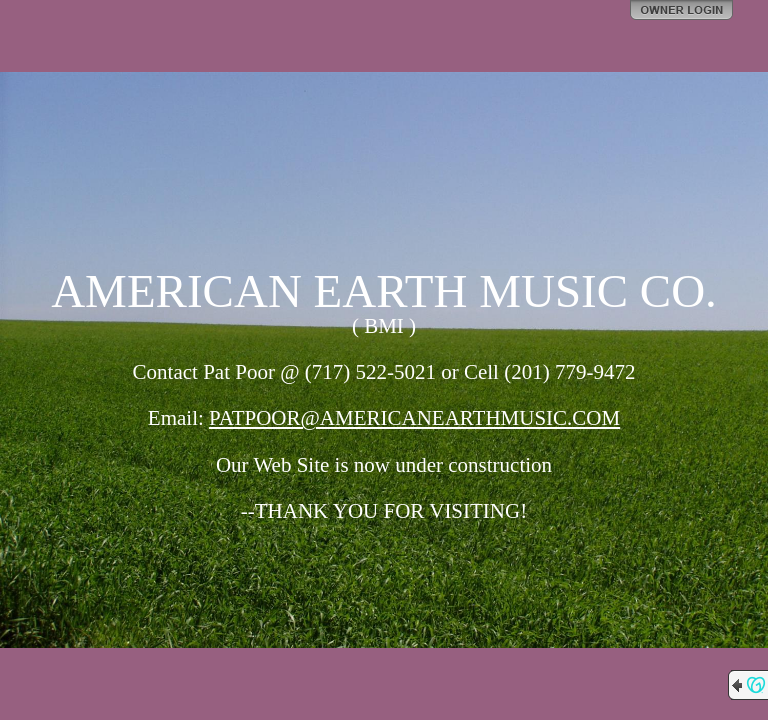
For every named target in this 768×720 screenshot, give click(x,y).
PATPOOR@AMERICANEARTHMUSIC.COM (414, 418)
